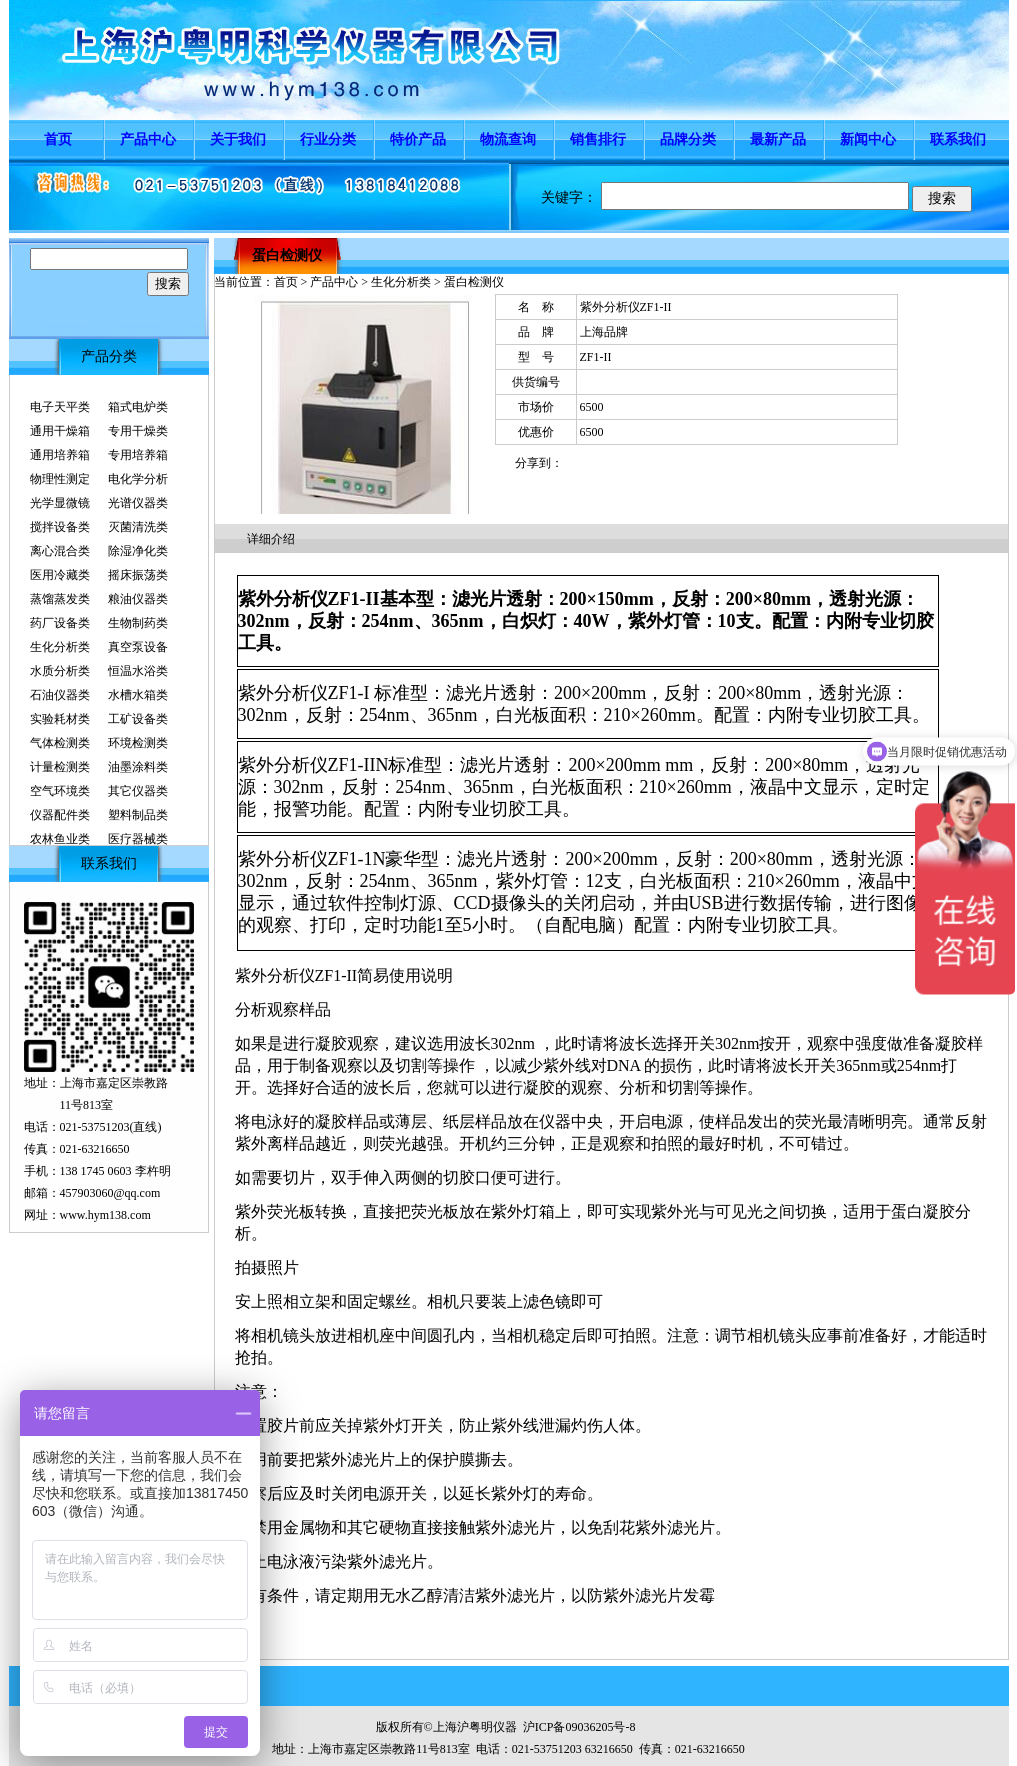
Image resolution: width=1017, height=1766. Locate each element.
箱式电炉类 (138, 407)
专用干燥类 (138, 431)
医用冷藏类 (60, 575)
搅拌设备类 (60, 527)
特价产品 (418, 139)
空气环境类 (60, 791)
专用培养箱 (138, 455)
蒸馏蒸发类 (60, 599)
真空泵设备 (138, 647)
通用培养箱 (60, 455)
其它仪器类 (138, 791)
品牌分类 (688, 139)
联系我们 (958, 139)
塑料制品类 (138, 815)
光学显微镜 (60, 503)
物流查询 (508, 139)
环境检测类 (138, 743)
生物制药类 (138, 623)
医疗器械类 (138, 839)
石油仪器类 (60, 695)
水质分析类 (60, 671)
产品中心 (148, 139)
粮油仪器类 (138, 599)
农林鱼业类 (60, 839)
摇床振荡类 (138, 575)
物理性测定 (60, 479)
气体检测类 (60, 743)
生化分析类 (60, 647)
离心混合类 (60, 551)
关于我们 (238, 139)
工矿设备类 (138, 719)
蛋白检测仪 (287, 255)
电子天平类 (60, 407)
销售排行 (598, 139)
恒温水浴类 (138, 671)
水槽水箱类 (138, 695)
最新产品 (778, 139)
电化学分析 (138, 479)
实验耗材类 (60, 719)
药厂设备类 (60, 623)
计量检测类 (60, 767)
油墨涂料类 (138, 767)
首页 (58, 139)
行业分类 (328, 139)
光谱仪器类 (138, 503)
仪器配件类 (60, 815)
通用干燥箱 (60, 431)
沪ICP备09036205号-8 (579, 1727)
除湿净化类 (138, 551)
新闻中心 (868, 139)
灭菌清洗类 (138, 527)
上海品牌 (604, 332)
